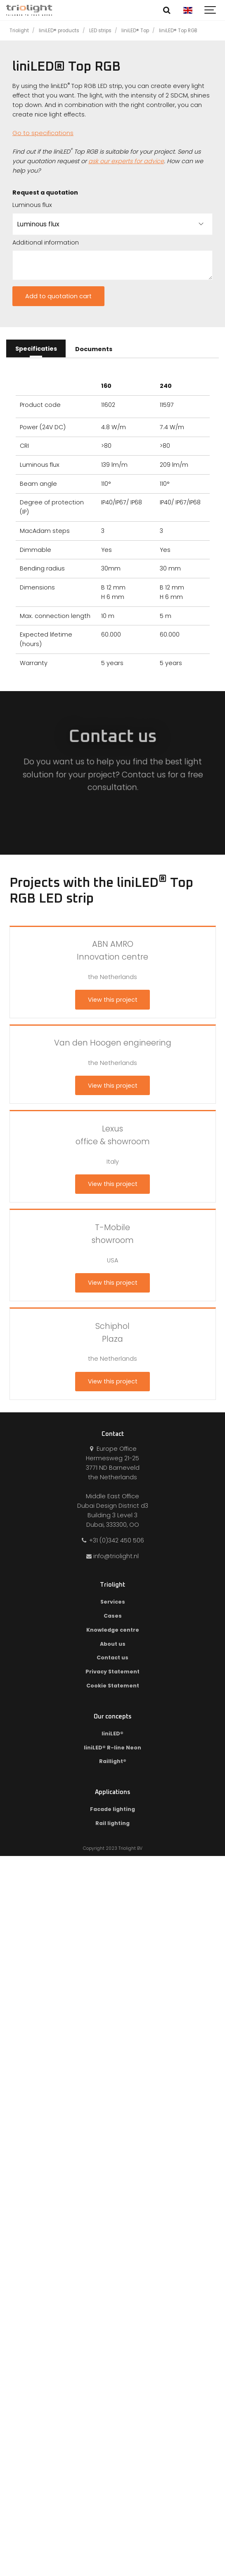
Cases (113, 1615)
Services (112, 1601)
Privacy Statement (112, 1671)
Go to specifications (42, 133)
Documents (93, 349)
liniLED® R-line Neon (112, 1747)
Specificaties (36, 349)
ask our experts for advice (126, 161)
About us (113, 1643)
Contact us (112, 1657)
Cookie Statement (112, 1685)
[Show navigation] (210, 10)
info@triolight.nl (112, 1556)
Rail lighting (112, 1823)
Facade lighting (112, 1809)
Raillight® (112, 1761)
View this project (112, 1000)
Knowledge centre (112, 1629)
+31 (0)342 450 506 (112, 1540)
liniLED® (112, 1733)
